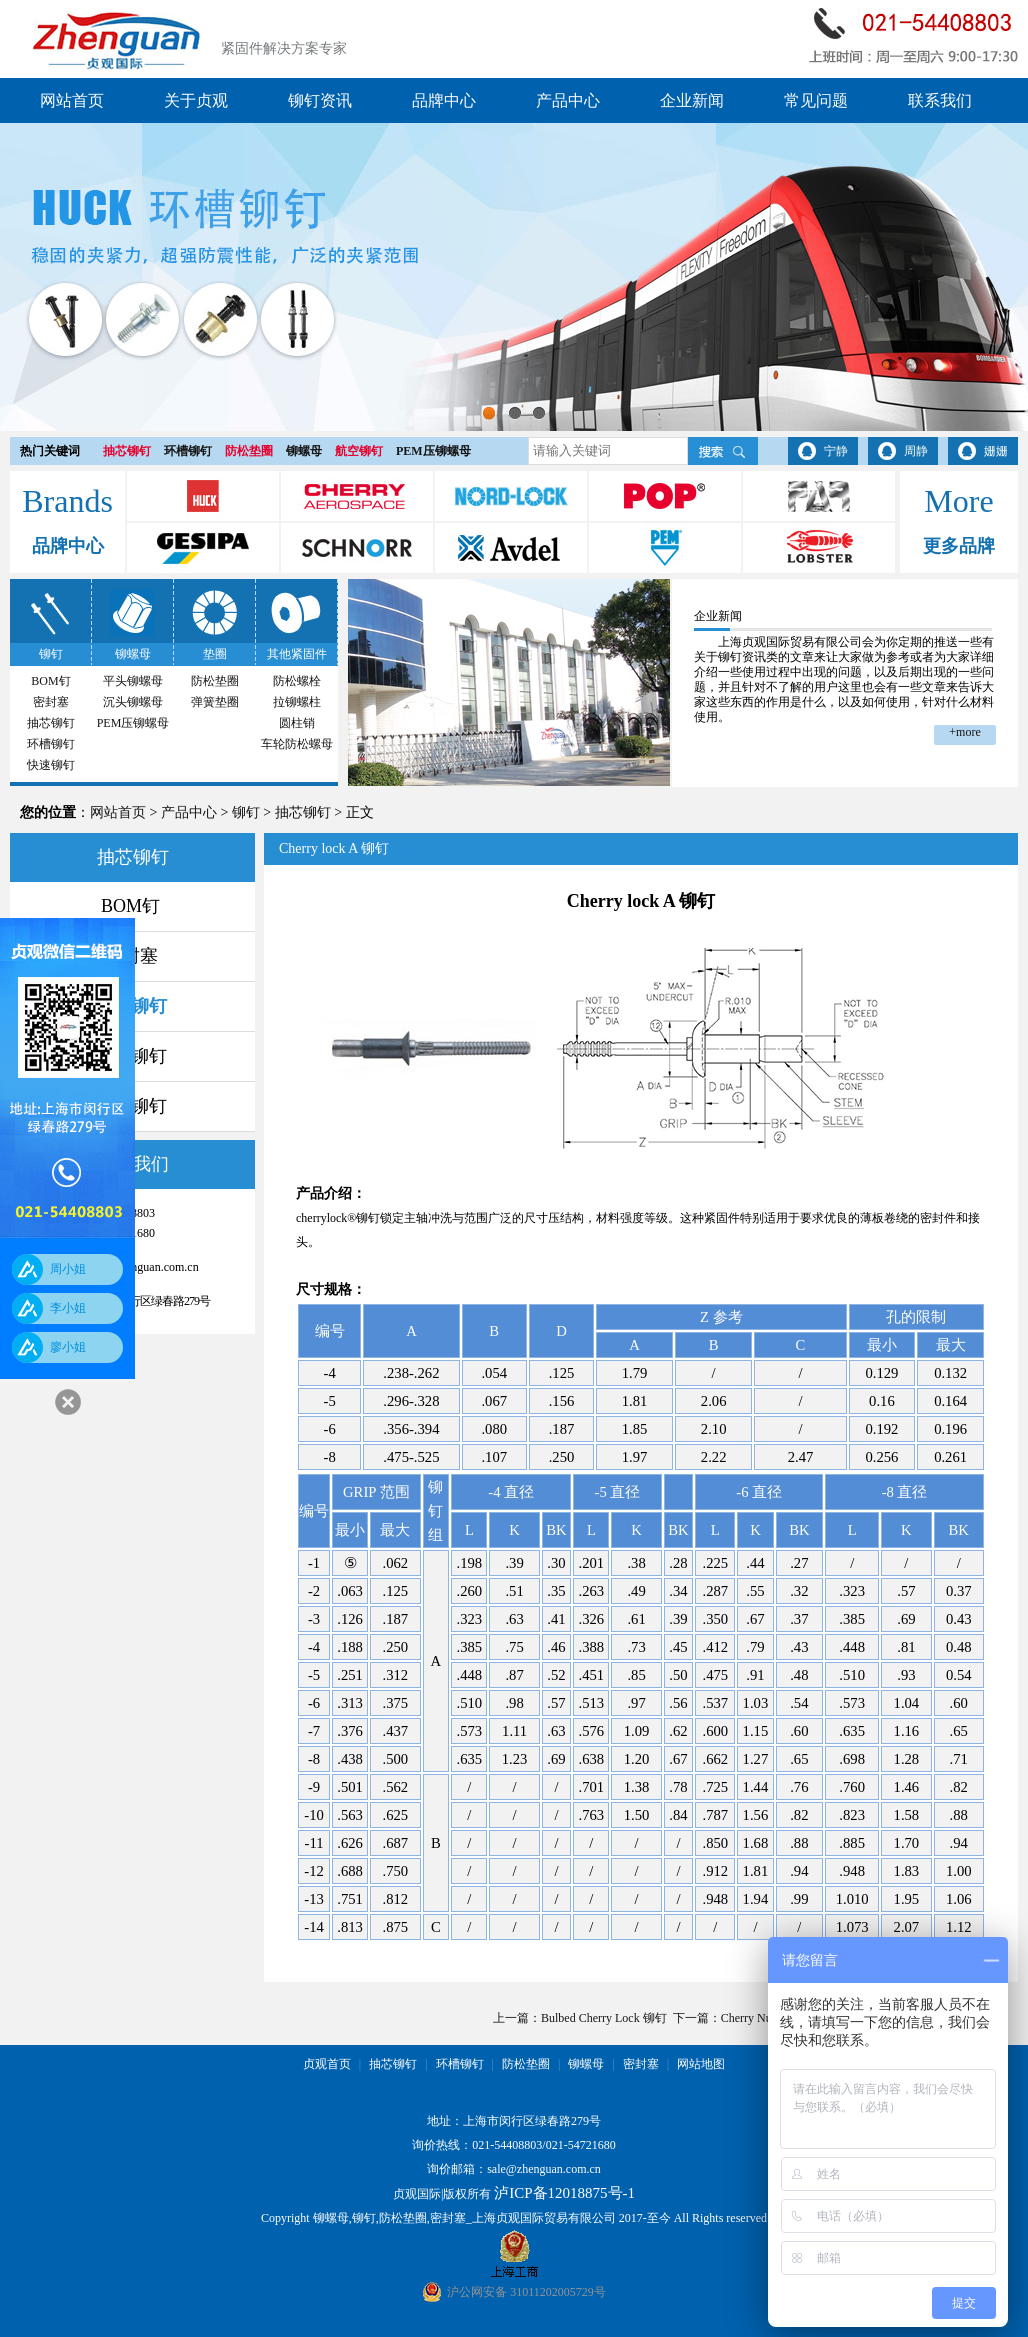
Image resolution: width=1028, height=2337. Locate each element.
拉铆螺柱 (297, 702)
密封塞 (51, 702)
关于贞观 (196, 100)
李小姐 (68, 1308)
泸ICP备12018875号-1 (564, 2193)
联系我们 (940, 100)
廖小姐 (68, 1347)
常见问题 (816, 100)
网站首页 (72, 100)
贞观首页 (327, 2064)
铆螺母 (304, 451)
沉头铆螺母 (133, 702)
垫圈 (215, 654)
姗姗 (996, 451)
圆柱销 (297, 723)
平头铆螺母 (133, 681)
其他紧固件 (297, 654)
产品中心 (568, 100)
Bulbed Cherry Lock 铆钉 (604, 2018)
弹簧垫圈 (215, 702)
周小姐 (68, 1269)
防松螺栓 (297, 681)
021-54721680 (581, 2145)
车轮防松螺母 (297, 744)
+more (964, 732)
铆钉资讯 (320, 100)
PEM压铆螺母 (433, 451)
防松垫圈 (249, 451)
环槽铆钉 (188, 451)
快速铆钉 (51, 765)
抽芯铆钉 (127, 451)
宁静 (836, 451)
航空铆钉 (359, 451)
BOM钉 (50, 681)
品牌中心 (444, 100)
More (958, 501)
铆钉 (51, 654)
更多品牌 (959, 546)
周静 (916, 451)
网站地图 (701, 2064)
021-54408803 (507, 2145)
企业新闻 (692, 100)
